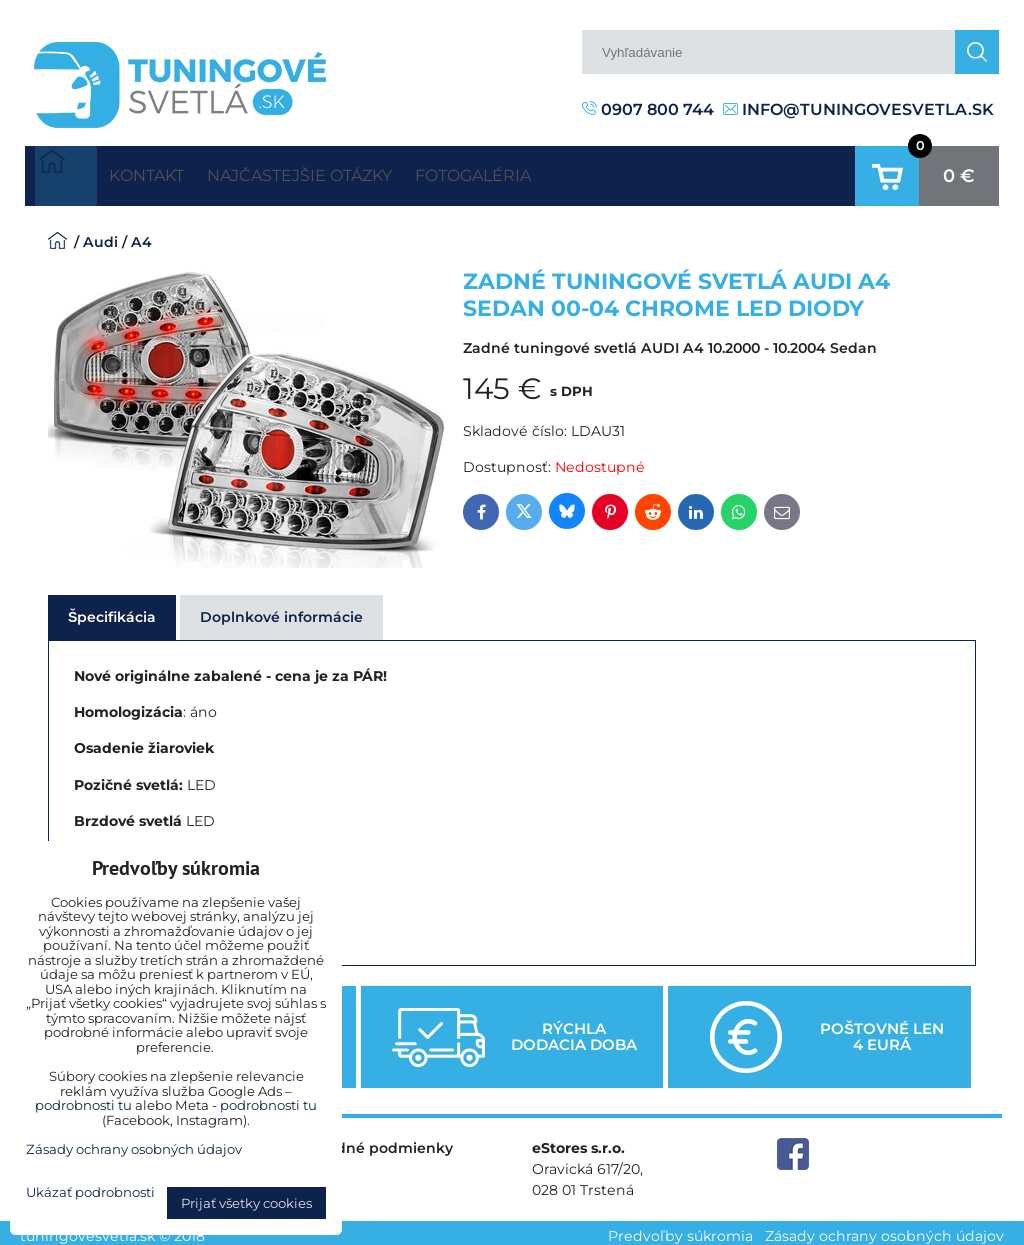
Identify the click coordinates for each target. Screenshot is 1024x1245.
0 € (959, 172)
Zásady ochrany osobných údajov (884, 1229)
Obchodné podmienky (370, 1140)
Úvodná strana (66, 172)
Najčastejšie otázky (345, 171)
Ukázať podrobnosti (90, 1192)
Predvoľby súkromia (680, 1229)
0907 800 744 (648, 109)
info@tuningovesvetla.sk (858, 109)
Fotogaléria (550, 171)
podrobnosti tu (83, 1105)
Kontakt (161, 171)
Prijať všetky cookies (246, 1203)
